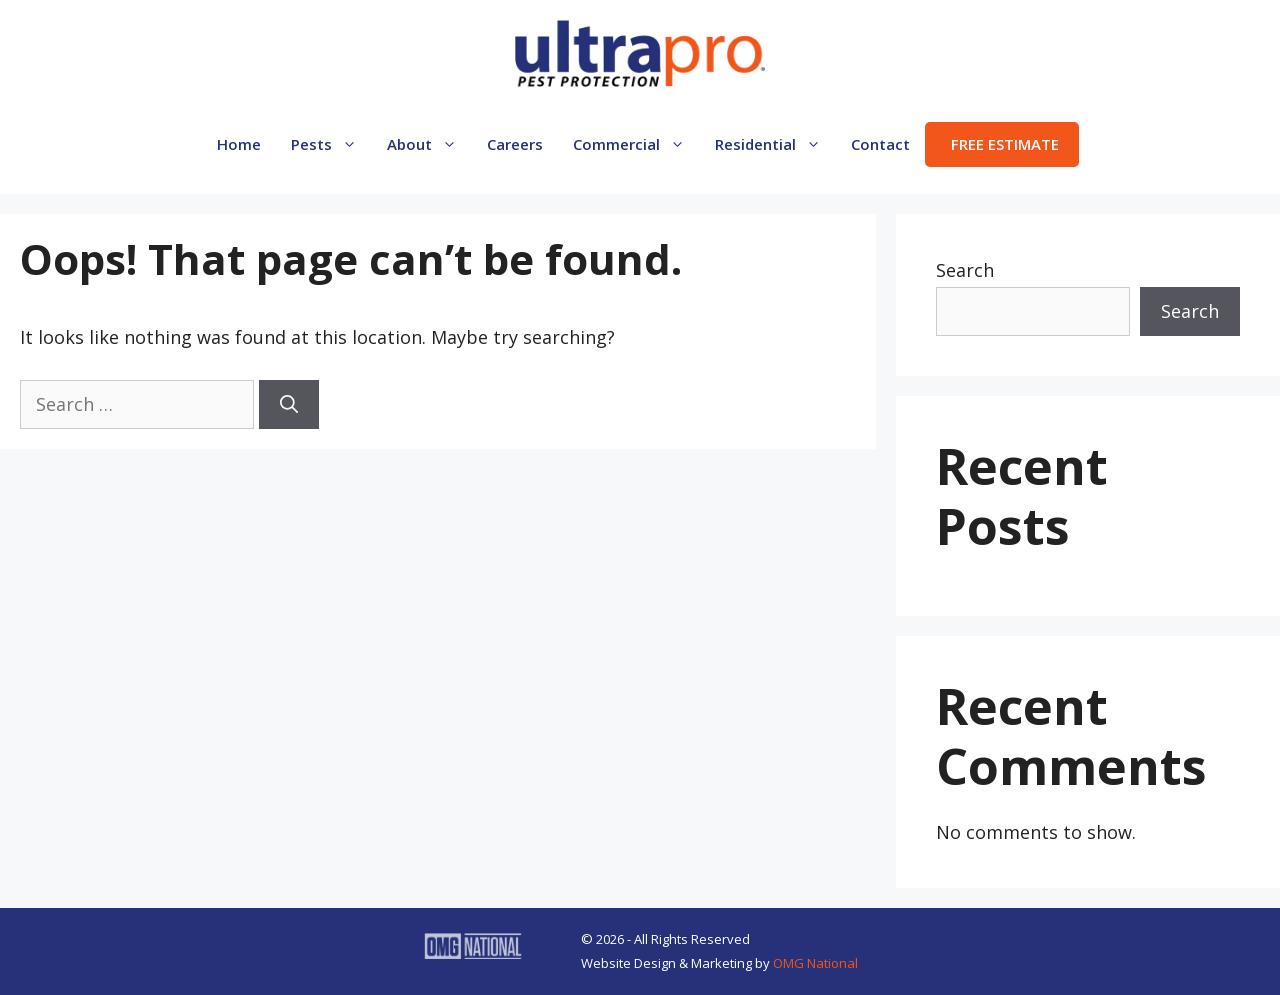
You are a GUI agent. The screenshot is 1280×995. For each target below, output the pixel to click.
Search (965, 270)
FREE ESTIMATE (1005, 144)
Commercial (636, 144)
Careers (515, 144)
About (429, 144)
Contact (880, 144)
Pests (331, 144)
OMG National (815, 963)
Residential (775, 144)
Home (239, 144)
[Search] (289, 404)
